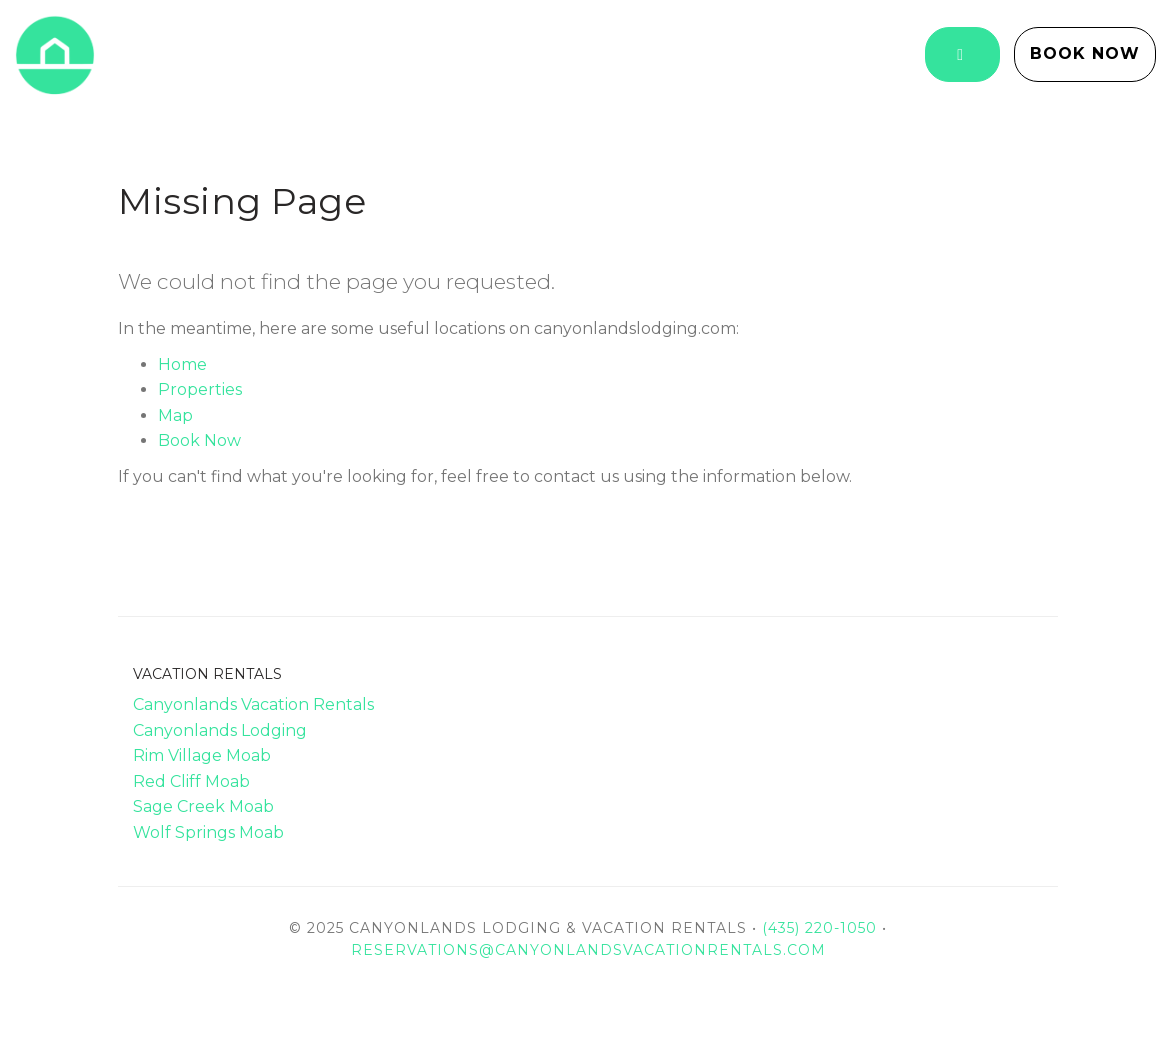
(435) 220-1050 (819, 928)
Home (182, 364)
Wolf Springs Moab (208, 832)
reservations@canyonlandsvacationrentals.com (588, 950)
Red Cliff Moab (191, 781)
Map (175, 415)
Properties (200, 389)
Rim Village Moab (202, 755)
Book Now (1085, 53)
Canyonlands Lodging (220, 730)
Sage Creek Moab (203, 806)
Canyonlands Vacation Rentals (253, 704)
